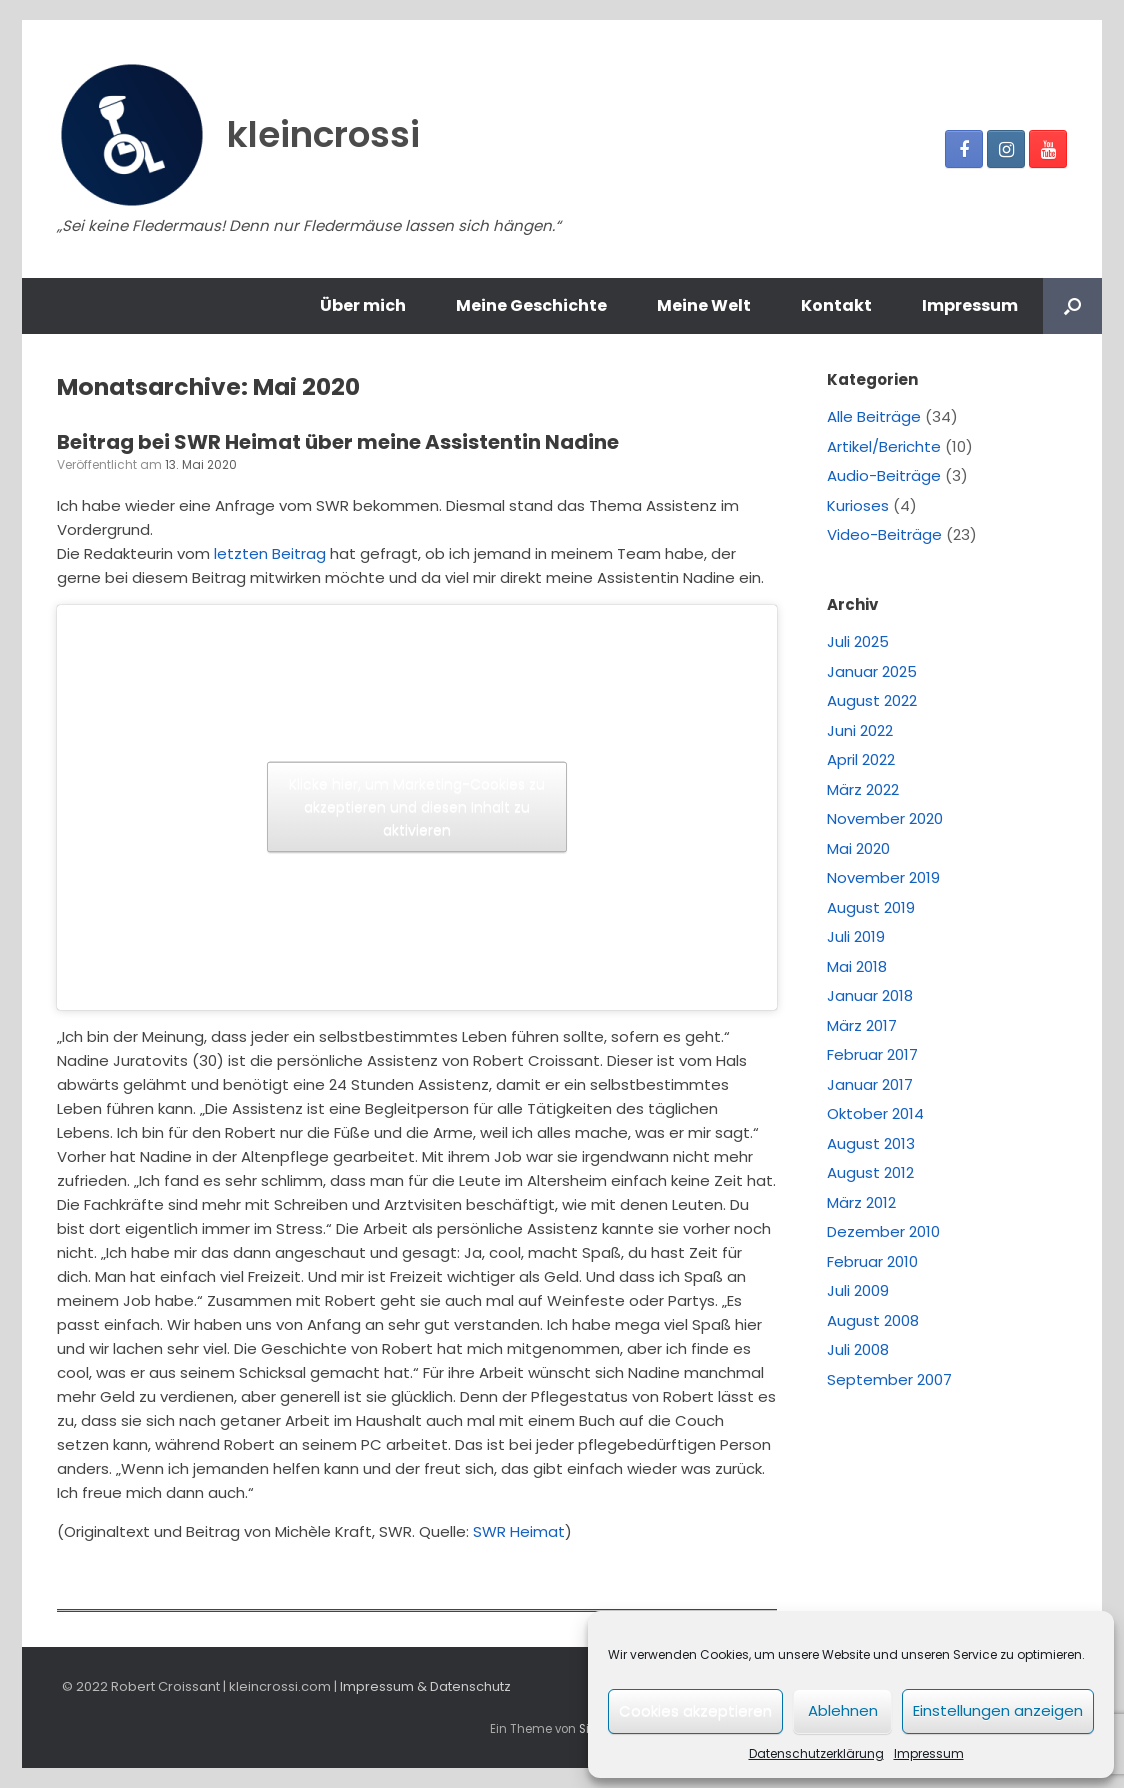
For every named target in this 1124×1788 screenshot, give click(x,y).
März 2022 (863, 789)
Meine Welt (704, 305)
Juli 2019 (856, 936)
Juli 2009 (858, 1290)
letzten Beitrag (270, 553)
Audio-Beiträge (884, 475)
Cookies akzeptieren (695, 1710)
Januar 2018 (870, 995)
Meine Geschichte (531, 305)
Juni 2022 (860, 730)
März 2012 (861, 1202)
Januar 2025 (872, 671)
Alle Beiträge (874, 416)
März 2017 (862, 1025)
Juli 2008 (858, 1349)
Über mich (363, 305)
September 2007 (889, 1379)
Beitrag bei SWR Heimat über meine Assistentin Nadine (338, 442)
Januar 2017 (870, 1084)
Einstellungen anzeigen (998, 1710)
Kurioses (858, 505)
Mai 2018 (857, 966)
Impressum (929, 1753)
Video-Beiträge (884, 534)
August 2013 (871, 1143)
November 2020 (885, 818)
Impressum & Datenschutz (425, 1686)
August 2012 (870, 1172)
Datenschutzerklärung (816, 1753)
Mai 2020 (858, 848)
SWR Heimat (519, 1531)
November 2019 (883, 877)
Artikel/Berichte (884, 446)
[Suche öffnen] (1072, 306)
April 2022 (861, 759)
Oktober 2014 (875, 1113)
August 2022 (872, 700)
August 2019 (871, 907)
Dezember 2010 (883, 1231)
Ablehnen (843, 1710)
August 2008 (873, 1320)
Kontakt (836, 305)
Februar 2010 (872, 1261)
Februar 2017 (872, 1054)
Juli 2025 (858, 641)
